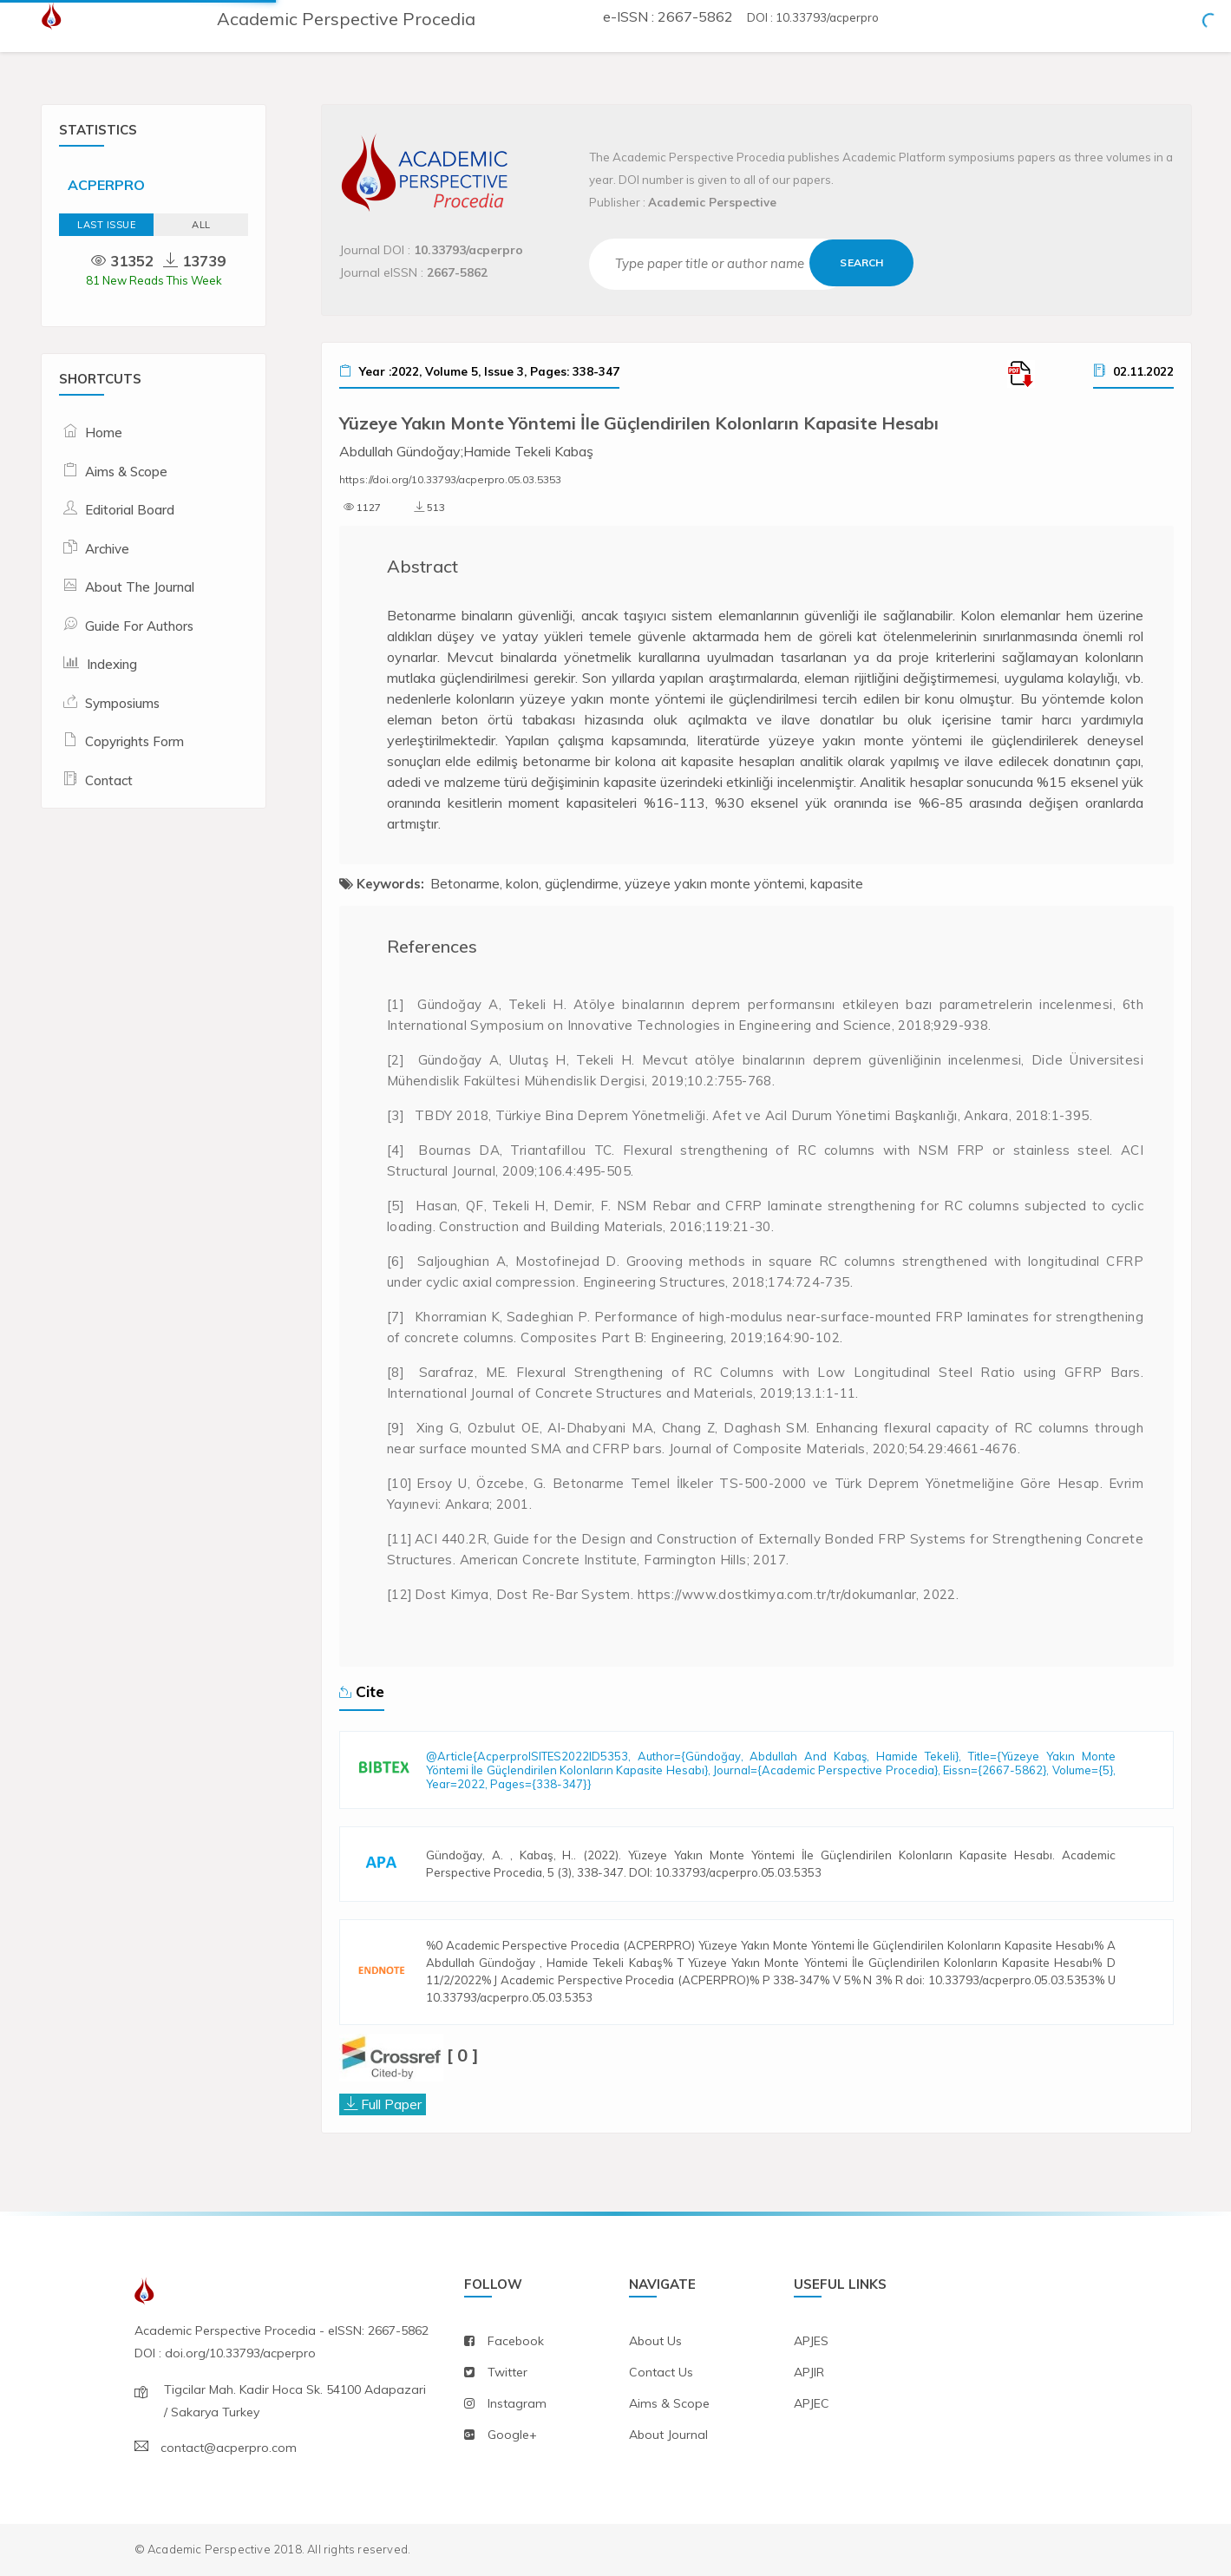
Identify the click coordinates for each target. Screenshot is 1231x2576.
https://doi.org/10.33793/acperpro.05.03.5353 (450, 479)
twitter (507, 2372)
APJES (811, 2341)
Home (103, 432)
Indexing (112, 664)
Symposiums (122, 703)
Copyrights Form (134, 741)
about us (655, 2341)
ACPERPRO (106, 184)
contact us (661, 2372)
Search (861, 262)
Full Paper (391, 2104)
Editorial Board (129, 509)
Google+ (512, 2434)
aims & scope (669, 2403)
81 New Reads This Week (154, 280)
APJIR (809, 2372)
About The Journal (139, 587)
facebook (516, 2341)
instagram (517, 2403)
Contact (109, 780)
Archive (107, 549)
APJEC (811, 2403)
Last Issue (106, 225)
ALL (201, 225)
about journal (668, 2434)
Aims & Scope (126, 471)
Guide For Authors (139, 626)
